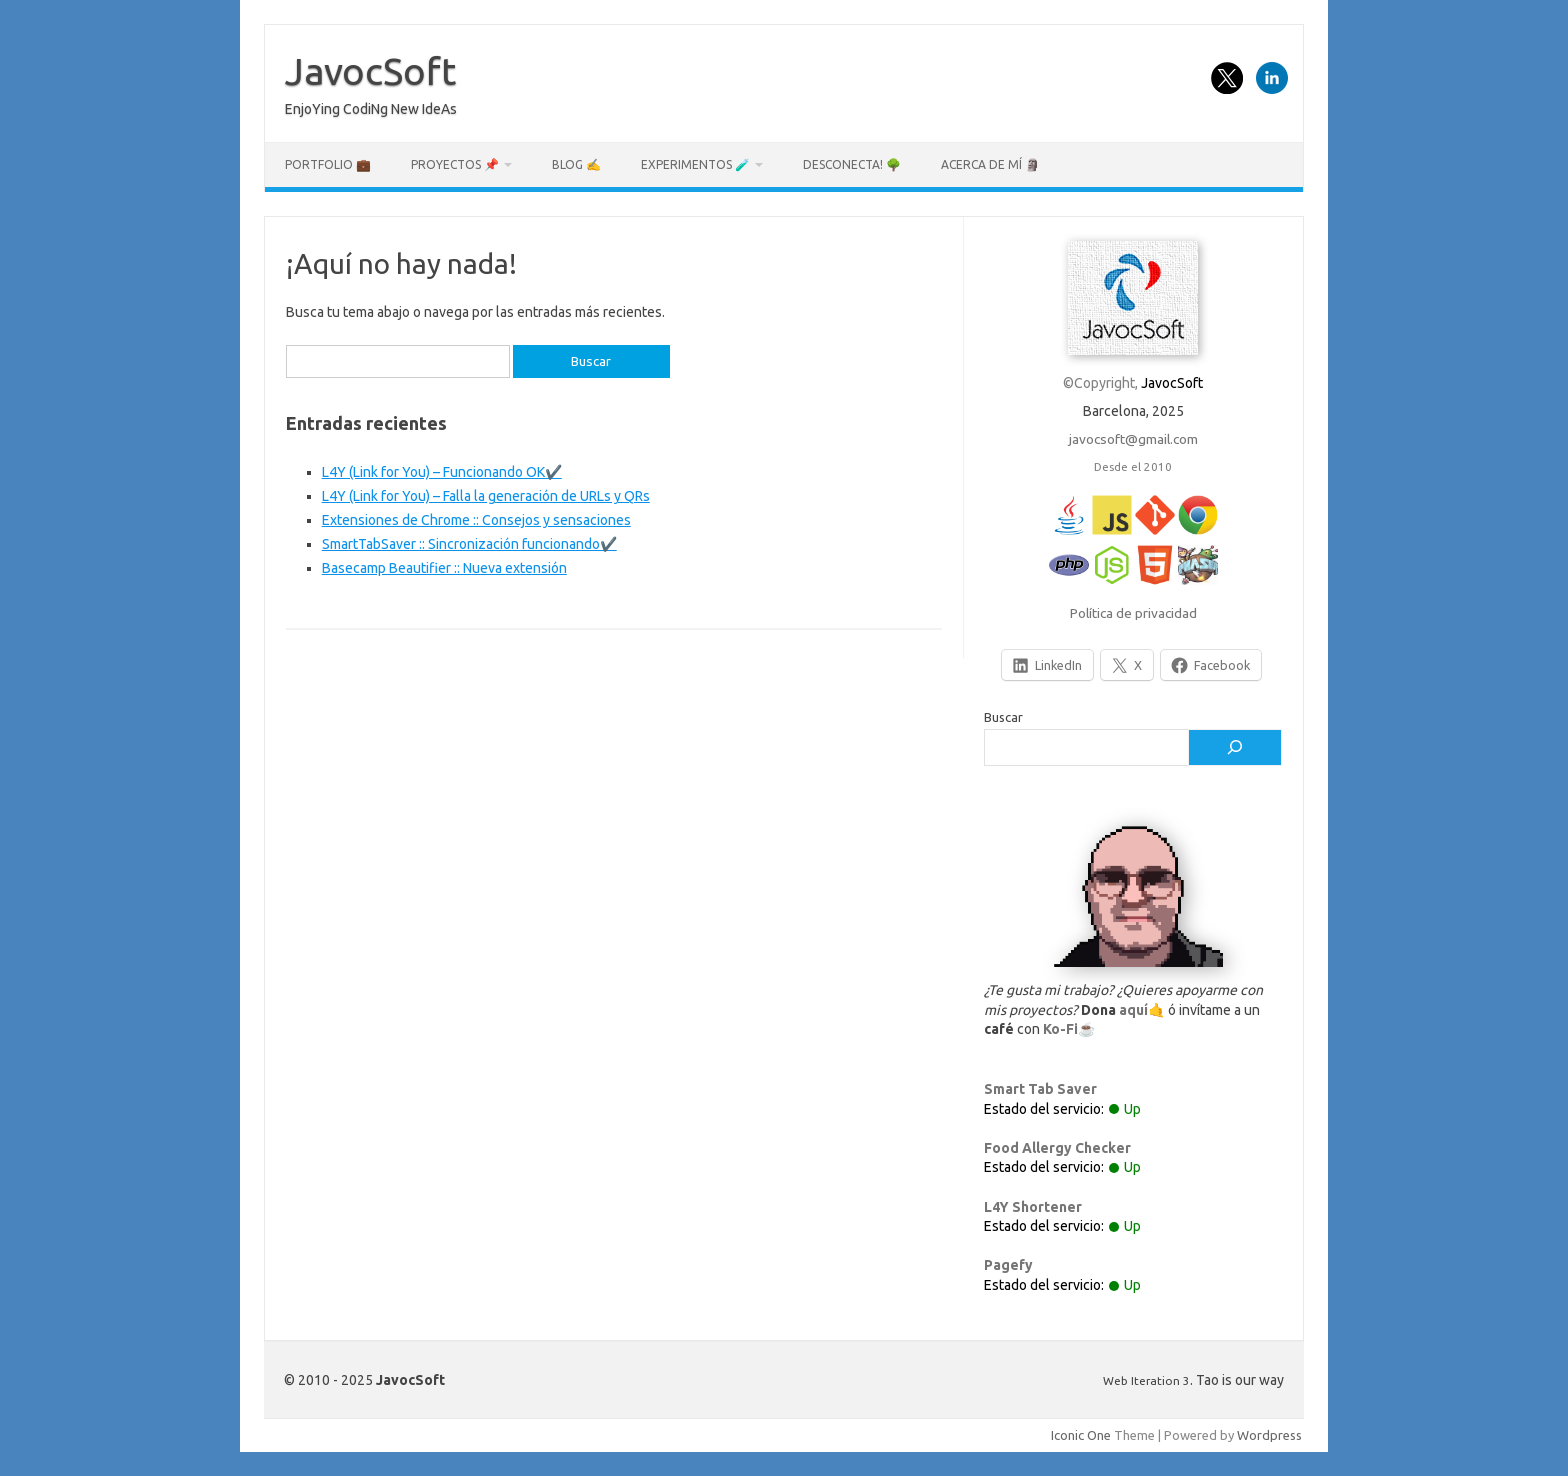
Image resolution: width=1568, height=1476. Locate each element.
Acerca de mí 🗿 (990, 164)
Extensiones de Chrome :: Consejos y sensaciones (476, 520)
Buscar (1003, 717)
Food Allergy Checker (1057, 1148)
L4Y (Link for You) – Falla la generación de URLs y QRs (486, 496)
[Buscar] (1235, 748)
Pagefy (1008, 1265)
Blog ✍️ (576, 164)
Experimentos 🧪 (695, 164)
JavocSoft (370, 71)
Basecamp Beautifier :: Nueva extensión (444, 568)
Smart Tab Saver (1040, 1089)
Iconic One (1081, 1435)
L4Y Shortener (1033, 1207)
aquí (1133, 1010)
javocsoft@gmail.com (1133, 439)
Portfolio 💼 (328, 164)
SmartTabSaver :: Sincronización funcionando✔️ (469, 544)
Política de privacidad (1133, 613)
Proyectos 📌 (455, 164)
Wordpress (1269, 1435)
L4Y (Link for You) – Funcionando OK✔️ (442, 472)
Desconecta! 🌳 (852, 164)
